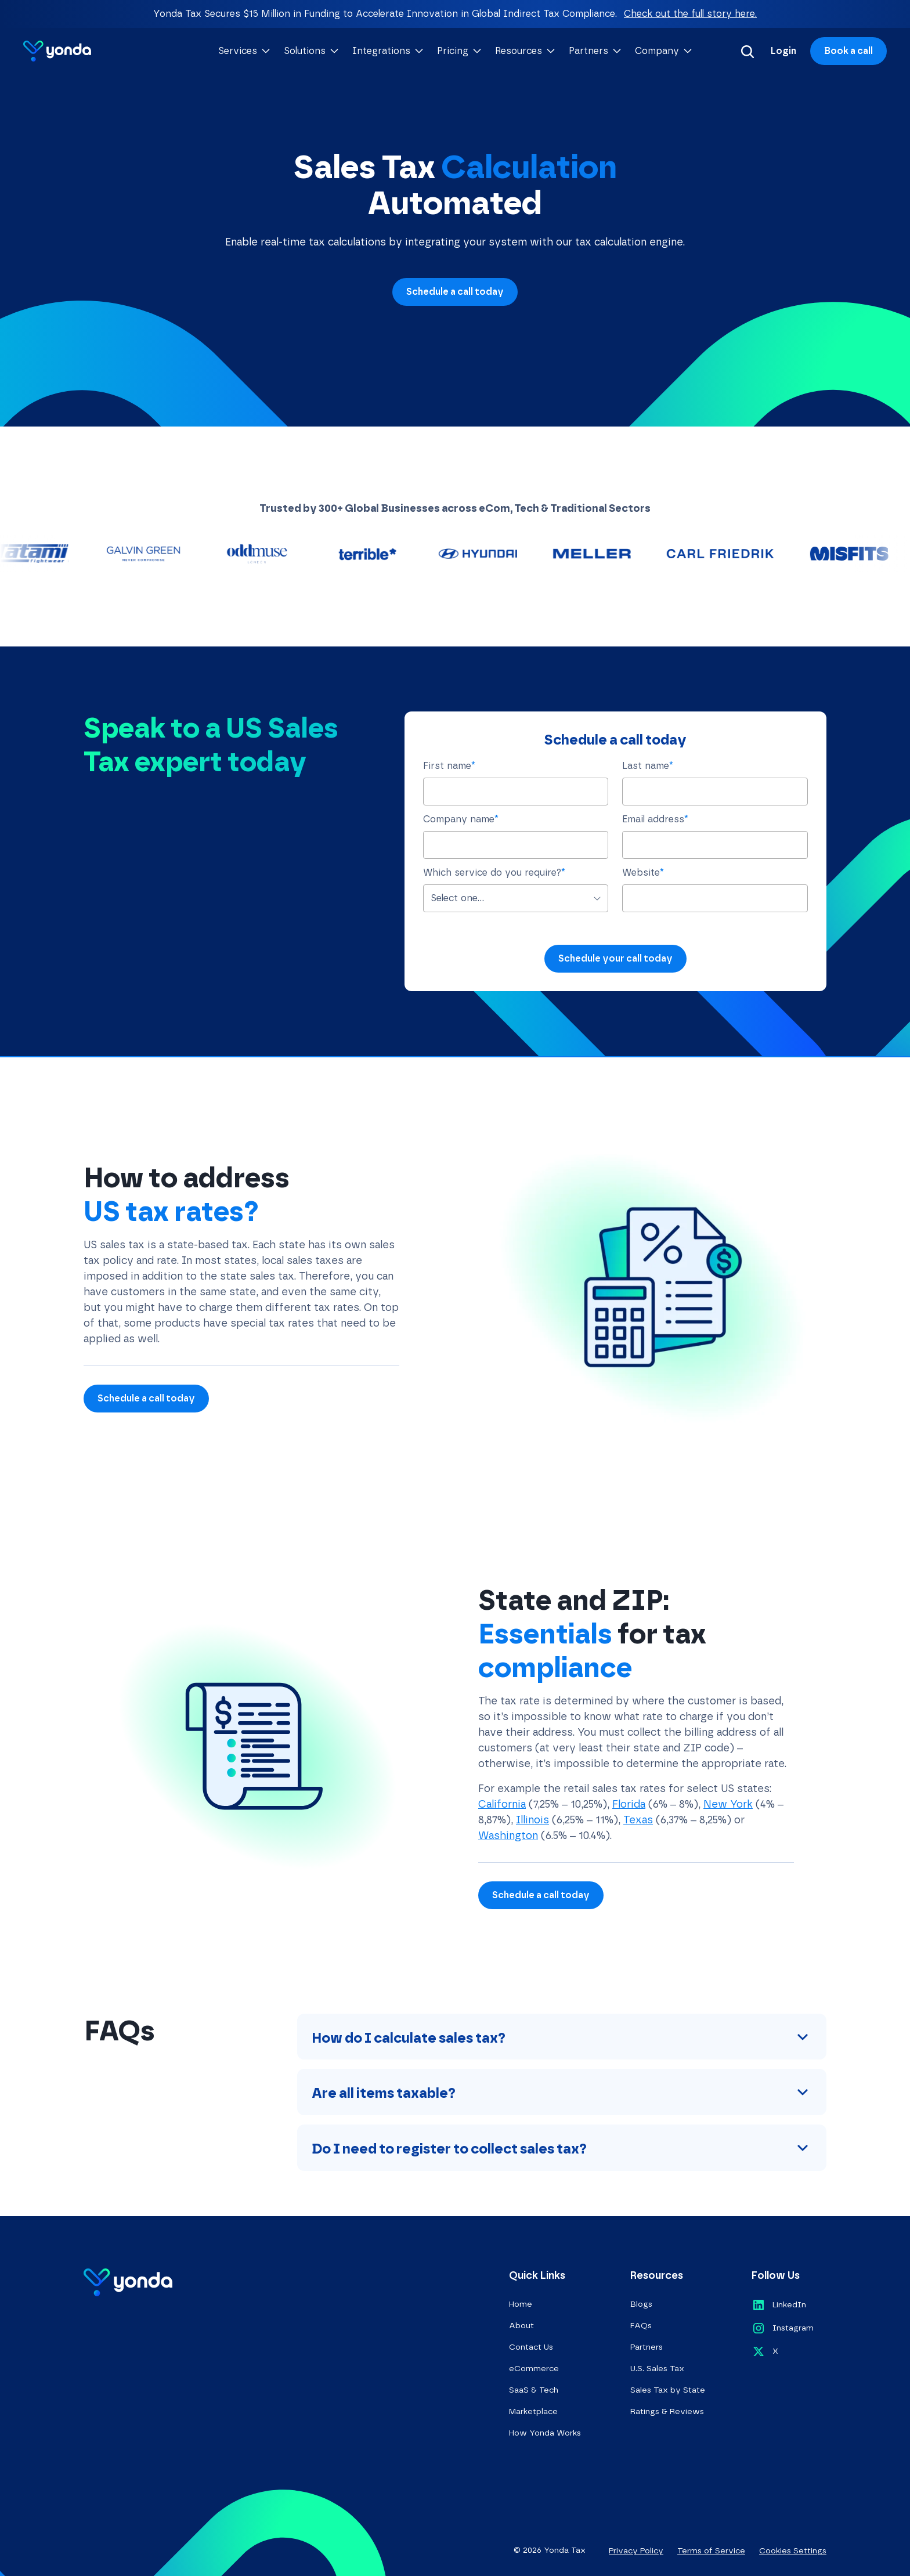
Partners (646, 2347)
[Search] (747, 51)
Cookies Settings (792, 2551)
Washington (508, 1835)
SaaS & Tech (533, 2390)
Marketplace (533, 2411)
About (521, 2326)
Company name (461, 819)
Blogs (641, 2304)
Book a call (848, 51)
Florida (628, 1804)
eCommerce (534, 2368)
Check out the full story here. (690, 13)
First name (449, 765)
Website (643, 872)
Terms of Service (711, 2551)
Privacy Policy (636, 2551)
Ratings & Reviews (667, 2411)
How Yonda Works (545, 2433)
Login (783, 51)
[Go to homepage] (57, 51)
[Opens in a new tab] (779, 2305)
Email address (655, 819)
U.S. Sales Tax (657, 2368)
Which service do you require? (494, 872)
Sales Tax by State (667, 2390)
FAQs (641, 2326)
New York (728, 1804)
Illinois (532, 1819)
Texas (638, 1819)
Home (520, 2304)
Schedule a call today (455, 292)
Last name (647, 765)
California (502, 1804)
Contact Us (531, 2347)
